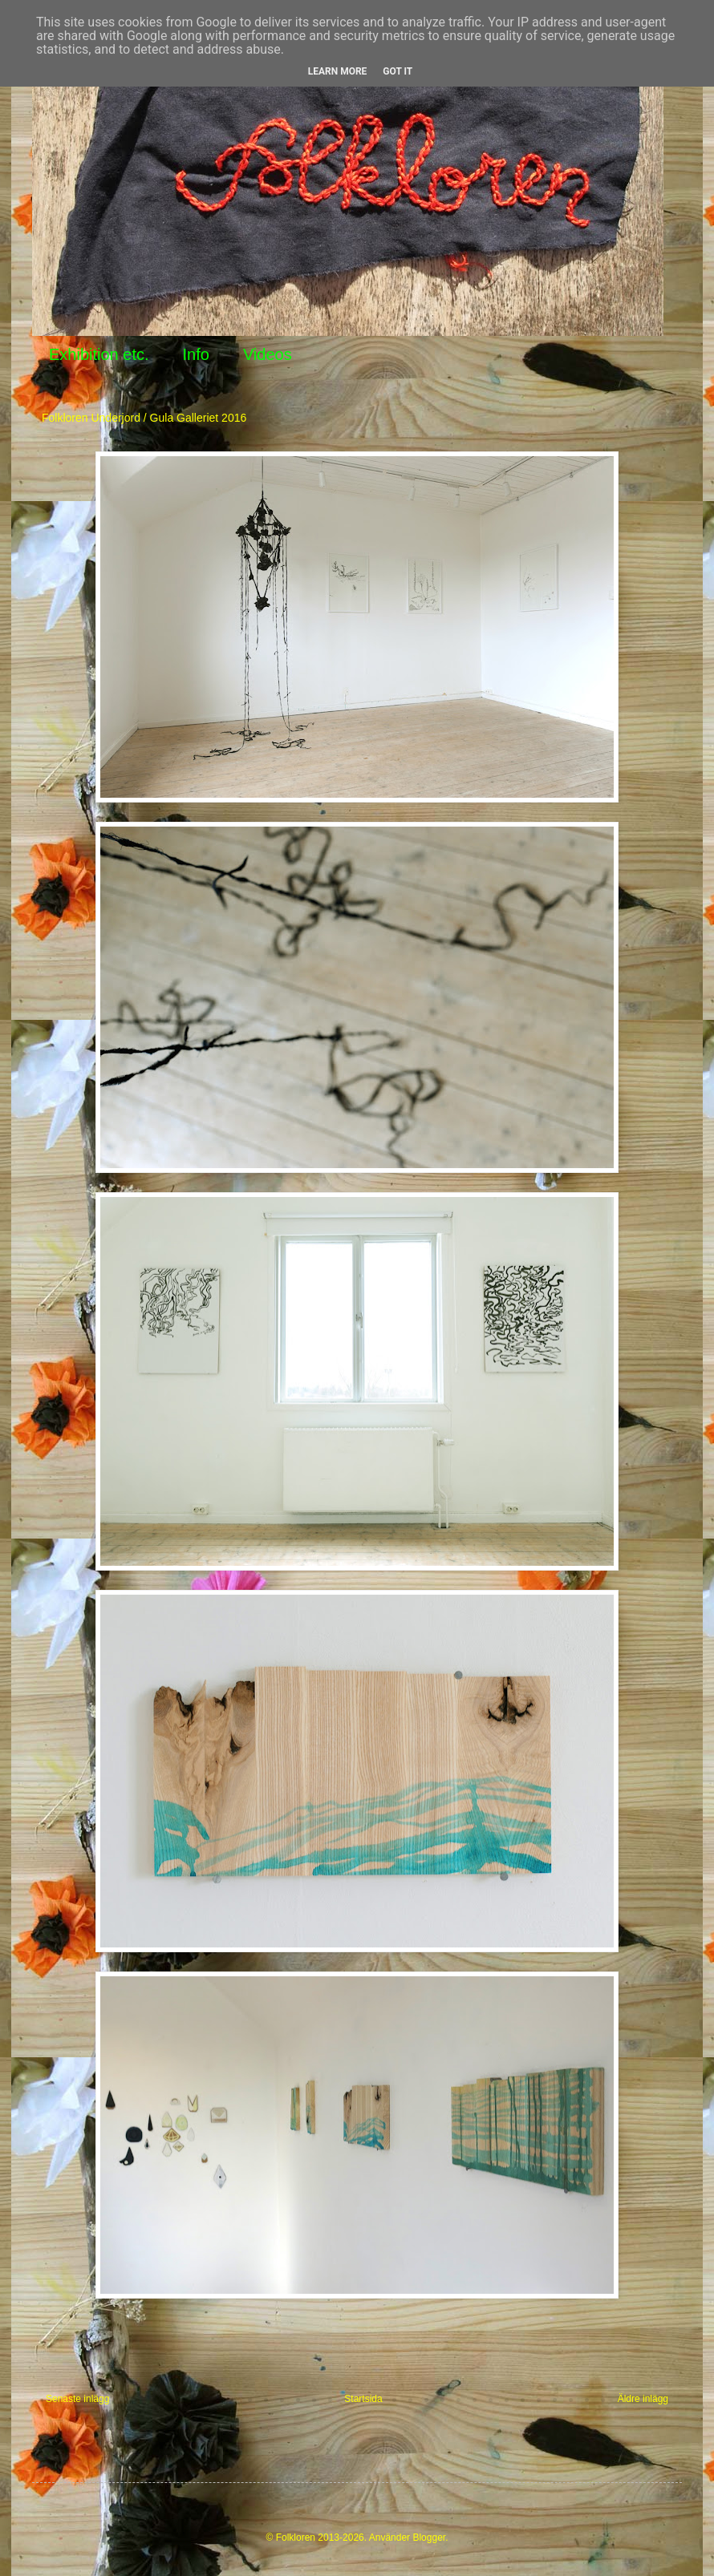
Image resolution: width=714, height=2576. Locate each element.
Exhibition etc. (99, 354)
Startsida (363, 2398)
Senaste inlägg (77, 2398)
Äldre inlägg (643, 2398)
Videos (267, 354)
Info (196, 354)
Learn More (337, 71)
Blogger (428, 2537)
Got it (397, 71)
